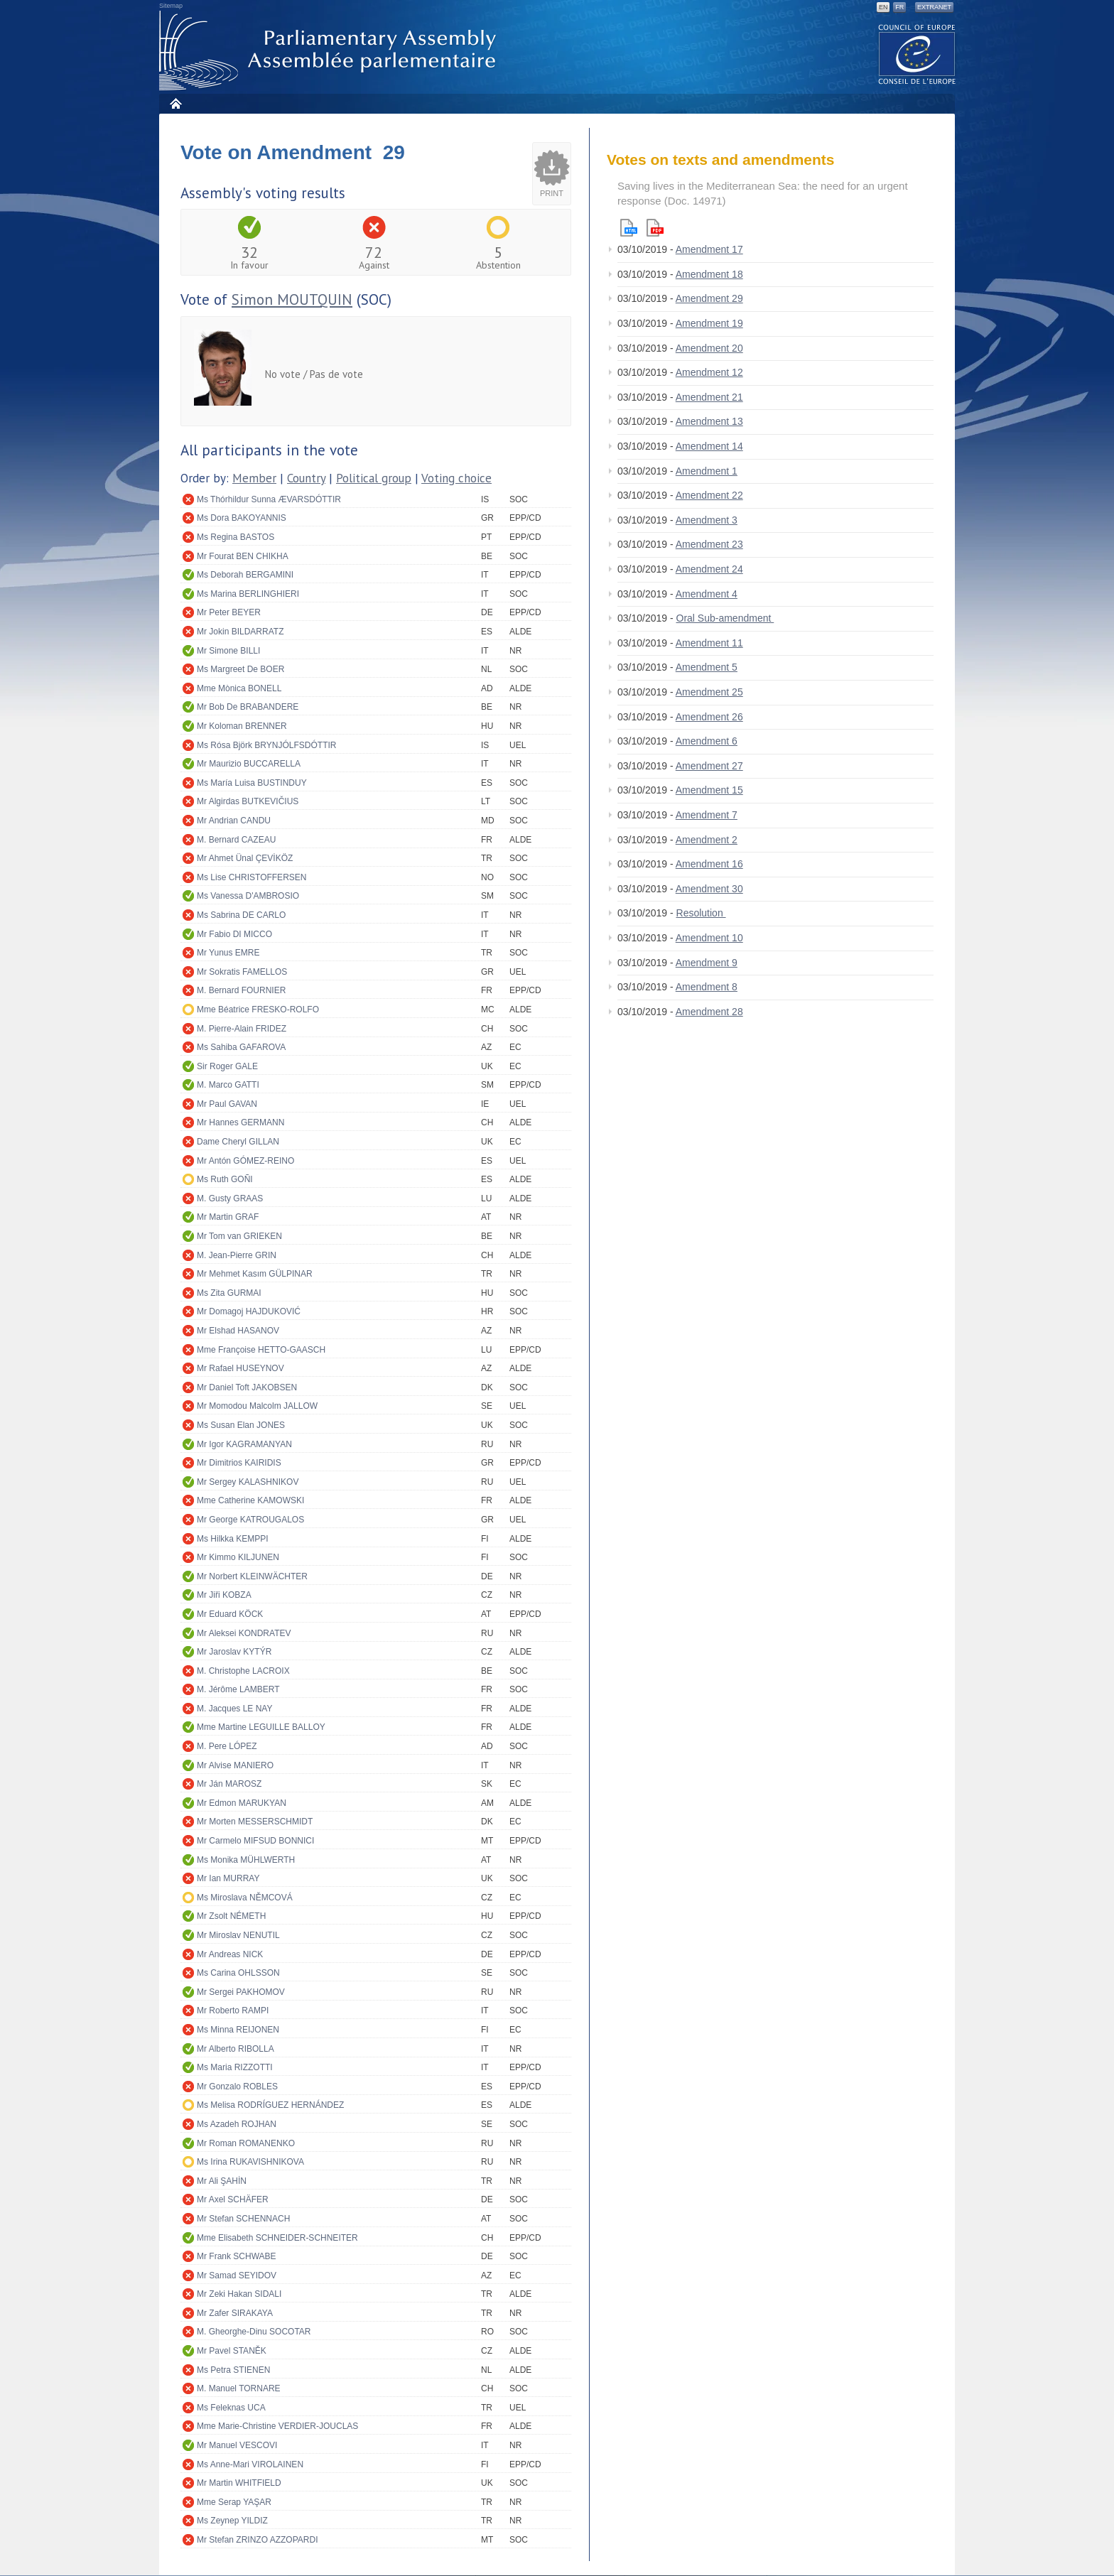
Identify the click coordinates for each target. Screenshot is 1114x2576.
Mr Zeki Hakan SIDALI (239, 2294)
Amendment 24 (709, 569)
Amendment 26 (709, 717)
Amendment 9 (706, 962)
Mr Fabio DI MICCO (234, 934)
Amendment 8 (706, 986)
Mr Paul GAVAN (227, 1104)
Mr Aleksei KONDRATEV (244, 1633)
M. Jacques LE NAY (235, 1709)
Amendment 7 (706, 815)
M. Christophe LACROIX (243, 1671)
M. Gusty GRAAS (230, 1198)
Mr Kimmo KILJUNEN (238, 1557)
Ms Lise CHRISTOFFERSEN (251, 877)
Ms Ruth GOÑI (225, 1179)
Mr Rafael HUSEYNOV (240, 1368)
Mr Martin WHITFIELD (239, 2483)
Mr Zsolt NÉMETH (231, 1916)
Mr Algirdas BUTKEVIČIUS (247, 801)
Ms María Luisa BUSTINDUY (252, 783)
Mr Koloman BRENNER (242, 726)
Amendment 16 (709, 864)
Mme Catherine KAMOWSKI (250, 1500)
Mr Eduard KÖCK (230, 1614)
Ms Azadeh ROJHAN (236, 2124)
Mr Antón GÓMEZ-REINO (245, 1161)
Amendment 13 (709, 421)
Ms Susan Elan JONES (241, 1425)
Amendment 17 (709, 249)
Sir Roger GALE (227, 1066)
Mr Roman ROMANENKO (246, 2143)
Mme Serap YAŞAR (234, 2502)
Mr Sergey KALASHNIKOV (247, 1482)
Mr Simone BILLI (228, 651)
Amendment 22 (709, 495)
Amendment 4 (706, 594)
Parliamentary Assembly (330, 51)
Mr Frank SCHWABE (236, 2256)
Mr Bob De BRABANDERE (247, 707)
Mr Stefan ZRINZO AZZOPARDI (257, 2540)
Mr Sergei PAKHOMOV (241, 1992)
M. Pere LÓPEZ (227, 1746)
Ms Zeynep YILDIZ (232, 2521)
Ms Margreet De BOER (240, 669)
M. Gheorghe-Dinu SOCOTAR (254, 2332)
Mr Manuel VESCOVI (237, 2445)
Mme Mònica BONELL (239, 688)
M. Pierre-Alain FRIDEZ (241, 1029)
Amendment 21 (709, 397)
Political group (373, 478)
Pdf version (655, 228)
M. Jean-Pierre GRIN (236, 1255)
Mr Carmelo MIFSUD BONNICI (255, 1841)
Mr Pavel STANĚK (231, 2351)
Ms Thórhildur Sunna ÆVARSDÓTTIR (269, 499)
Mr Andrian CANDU (234, 821)
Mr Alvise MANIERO (235, 1765)
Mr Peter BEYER (229, 612)
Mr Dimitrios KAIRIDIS (239, 1463)
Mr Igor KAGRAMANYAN (244, 1444)
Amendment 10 (709, 937)
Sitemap (171, 5)
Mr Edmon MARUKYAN (241, 1803)
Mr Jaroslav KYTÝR (234, 1652)
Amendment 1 (706, 471)
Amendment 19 (709, 323)
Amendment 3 (706, 520)
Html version (628, 228)
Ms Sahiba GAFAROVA (241, 1047)
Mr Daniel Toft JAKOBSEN (247, 1387)
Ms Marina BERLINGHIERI (248, 594)
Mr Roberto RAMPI (233, 2010)
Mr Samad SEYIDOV (236, 2275)
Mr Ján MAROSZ (229, 1784)
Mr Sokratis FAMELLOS (242, 972)
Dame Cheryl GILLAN (238, 1142)
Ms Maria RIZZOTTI (235, 2067)
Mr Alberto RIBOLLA (235, 2049)
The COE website (917, 53)
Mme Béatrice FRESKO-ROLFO (258, 1009)
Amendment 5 (706, 667)
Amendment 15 (709, 790)
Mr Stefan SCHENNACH (243, 2219)
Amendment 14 (709, 446)
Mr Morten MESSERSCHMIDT (255, 1822)
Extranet (934, 7)
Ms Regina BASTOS (235, 537)
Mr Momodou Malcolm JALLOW (257, 1406)
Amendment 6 (706, 741)
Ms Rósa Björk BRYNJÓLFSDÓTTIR (266, 745)
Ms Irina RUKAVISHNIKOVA (250, 2162)
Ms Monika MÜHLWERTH (246, 1860)
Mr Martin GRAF (228, 1217)
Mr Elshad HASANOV (238, 1331)
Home (175, 103)
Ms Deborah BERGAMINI (245, 575)
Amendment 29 (709, 298)
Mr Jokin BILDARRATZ (240, 632)
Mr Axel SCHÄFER (233, 2199)
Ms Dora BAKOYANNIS (241, 518)
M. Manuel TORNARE (239, 2388)
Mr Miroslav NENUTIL (238, 1935)
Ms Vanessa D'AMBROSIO (248, 896)
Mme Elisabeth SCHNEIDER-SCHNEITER (277, 2238)
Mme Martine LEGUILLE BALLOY (261, 1727)
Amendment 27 (709, 766)
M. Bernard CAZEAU (236, 840)
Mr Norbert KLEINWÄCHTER (252, 1576)
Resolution (701, 913)
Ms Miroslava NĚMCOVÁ (245, 1898)
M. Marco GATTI (228, 1085)
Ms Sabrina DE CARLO (241, 915)
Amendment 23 (709, 544)
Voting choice (456, 478)
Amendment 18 (709, 274)
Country (306, 478)
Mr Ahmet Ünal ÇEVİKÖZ (245, 858)
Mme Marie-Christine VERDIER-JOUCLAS (277, 2426)
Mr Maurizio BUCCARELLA (249, 764)
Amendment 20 (709, 348)
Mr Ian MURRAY (228, 1878)
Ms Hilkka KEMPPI (233, 1539)
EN (883, 7)
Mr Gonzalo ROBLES (237, 2086)
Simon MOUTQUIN (292, 299)
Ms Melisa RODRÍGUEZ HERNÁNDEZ (270, 2105)
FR (899, 7)
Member (254, 478)
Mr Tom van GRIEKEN (239, 1236)
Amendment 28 (709, 1011)
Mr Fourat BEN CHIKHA (242, 556)
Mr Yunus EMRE (228, 953)
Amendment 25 (709, 692)
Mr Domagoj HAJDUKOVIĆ (249, 1311)
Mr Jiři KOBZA (224, 1595)
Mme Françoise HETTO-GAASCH (261, 1350)
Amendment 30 (709, 888)
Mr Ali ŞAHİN (222, 2181)
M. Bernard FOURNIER (241, 990)
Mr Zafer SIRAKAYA (235, 2313)
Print (551, 193)
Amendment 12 (709, 372)
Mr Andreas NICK (230, 1954)
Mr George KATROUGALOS (250, 1520)
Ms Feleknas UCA (231, 2408)
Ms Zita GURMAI (229, 1293)
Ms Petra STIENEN (233, 2370)
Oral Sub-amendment (725, 618)
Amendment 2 (706, 839)
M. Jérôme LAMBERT (238, 1689)
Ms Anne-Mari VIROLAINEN (250, 2464)
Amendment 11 (709, 643)
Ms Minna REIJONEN (238, 2030)
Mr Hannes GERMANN (240, 1122)
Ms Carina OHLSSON (238, 1973)
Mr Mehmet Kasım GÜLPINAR (255, 1274)
